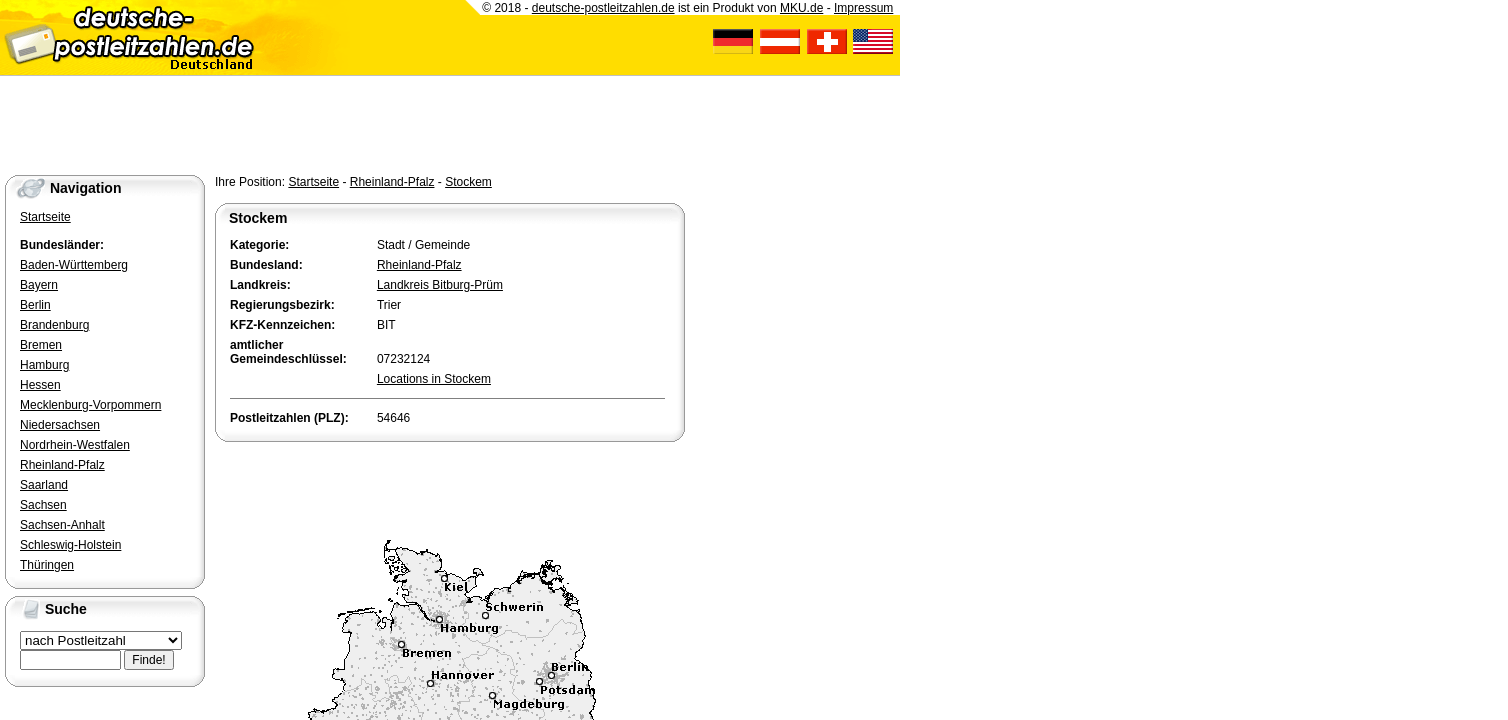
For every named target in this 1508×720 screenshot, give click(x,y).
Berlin (35, 305)
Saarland (44, 485)
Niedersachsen (60, 425)
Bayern (39, 285)
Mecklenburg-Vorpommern (90, 405)
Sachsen (43, 505)
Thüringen (47, 565)
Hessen (40, 385)
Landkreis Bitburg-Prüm (440, 285)
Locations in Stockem (434, 379)
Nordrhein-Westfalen (75, 445)
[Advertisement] (449, 486)
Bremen (41, 345)
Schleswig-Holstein (70, 545)
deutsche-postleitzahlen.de (603, 8)
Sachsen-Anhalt (62, 525)
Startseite (313, 182)
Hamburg (44, 365)
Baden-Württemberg (74, 265)
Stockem (468, 182)
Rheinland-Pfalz (392, 182)
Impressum (863, 8)
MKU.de (801, 8)
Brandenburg (54, 325)
